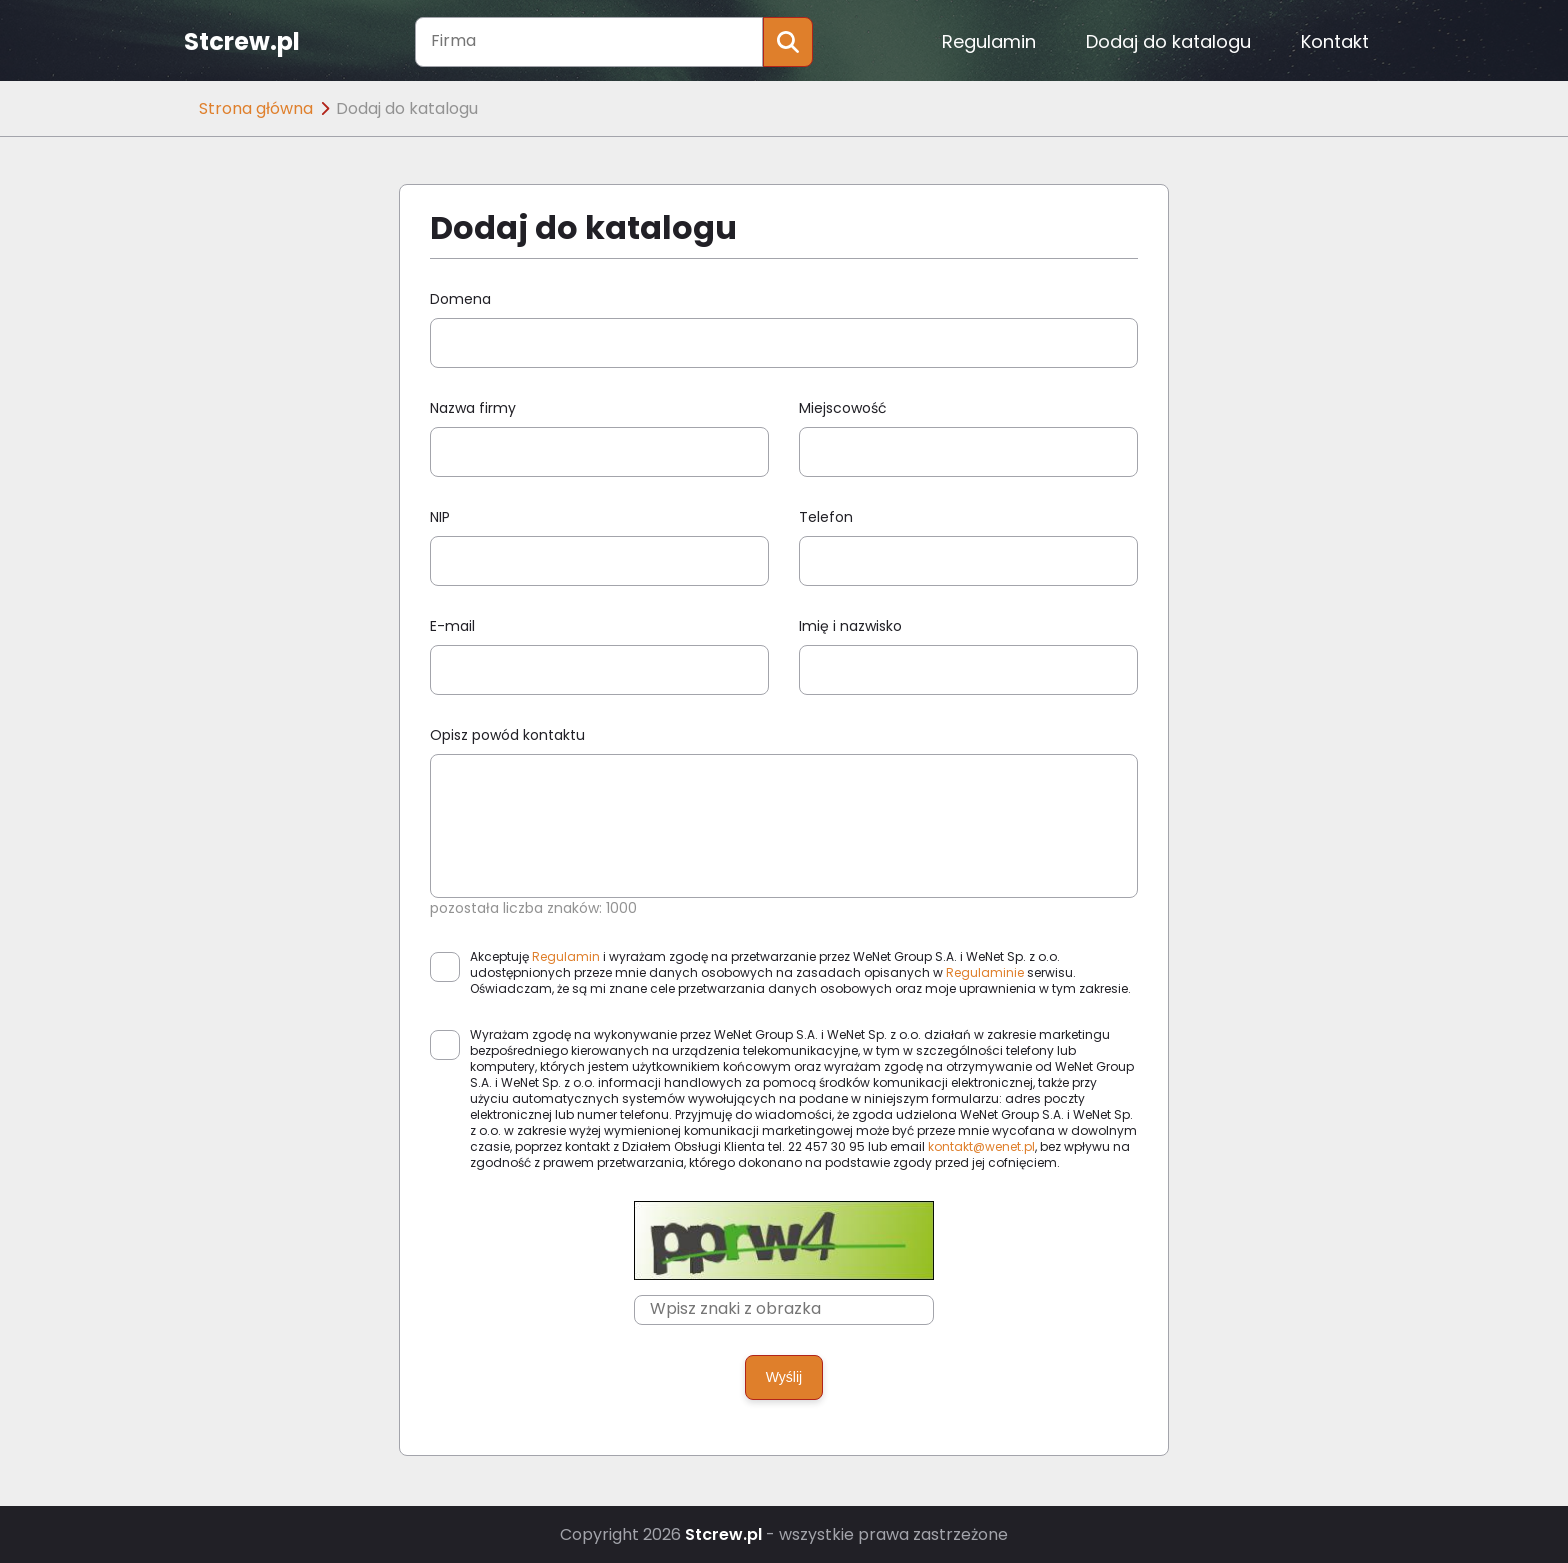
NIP (440, 517)
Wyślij (784, 1377)
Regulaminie (985, 972)
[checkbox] (445, 967)
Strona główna (256, 108)
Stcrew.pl (242, 42)
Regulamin (989, 41)
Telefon (826, 517)
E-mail (452, 626)
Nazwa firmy (473, 408)
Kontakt (1335, 41)
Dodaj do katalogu (1168, 41)
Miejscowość (843, 408)
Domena (460, 299)
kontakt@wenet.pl (981, 1146)
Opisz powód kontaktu (507, 735)
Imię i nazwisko (850, 626)
